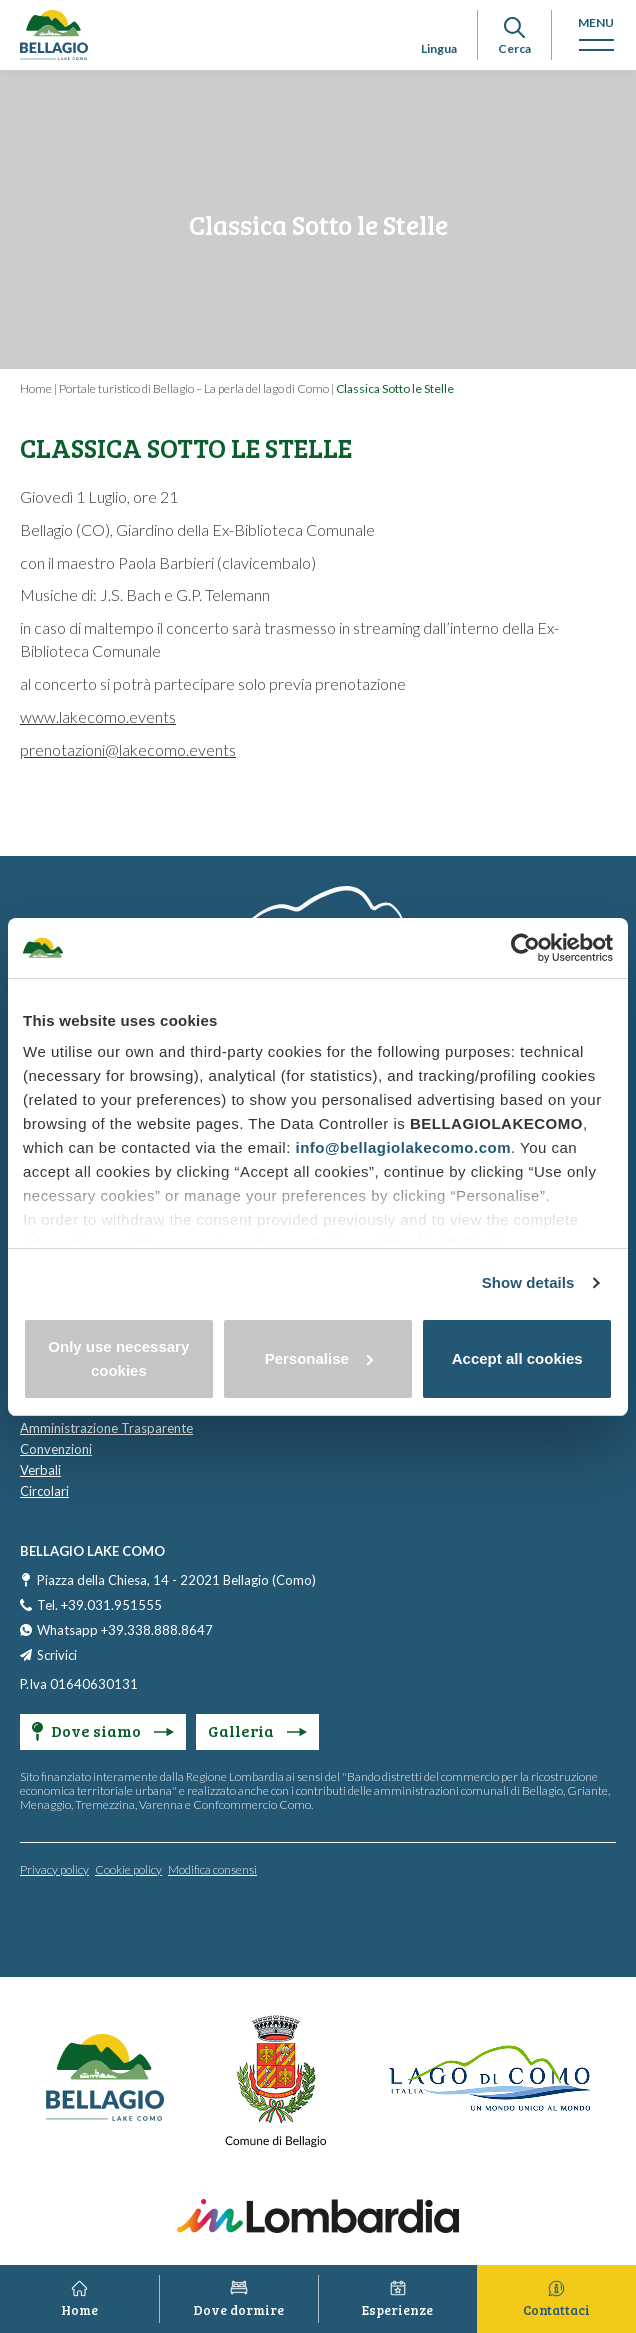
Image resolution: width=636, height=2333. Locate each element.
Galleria (257, 1730)
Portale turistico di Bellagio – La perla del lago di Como (194, 388)
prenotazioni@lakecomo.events (128, 749)
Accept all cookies (517, 1358)
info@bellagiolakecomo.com (403, 1147)
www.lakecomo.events (98, 716)
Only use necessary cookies (118, 1358)
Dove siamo (103, 1730)
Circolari (44, 1491)
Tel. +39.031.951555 (99, 1605)
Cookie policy (128, 1869)
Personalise (319, 1358)
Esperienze (397, 2310)
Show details (528, 1282)
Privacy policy (54, 1869)
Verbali (40, 1470)
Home (36, 388)
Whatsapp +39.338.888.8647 (125, 1630)
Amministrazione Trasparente (106, 1428)
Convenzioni (56, 1449)
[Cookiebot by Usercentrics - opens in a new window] (525, 948)
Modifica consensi (212, 1869)
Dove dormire (238, 2310)
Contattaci (556, 2310)
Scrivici (57, 1655)
